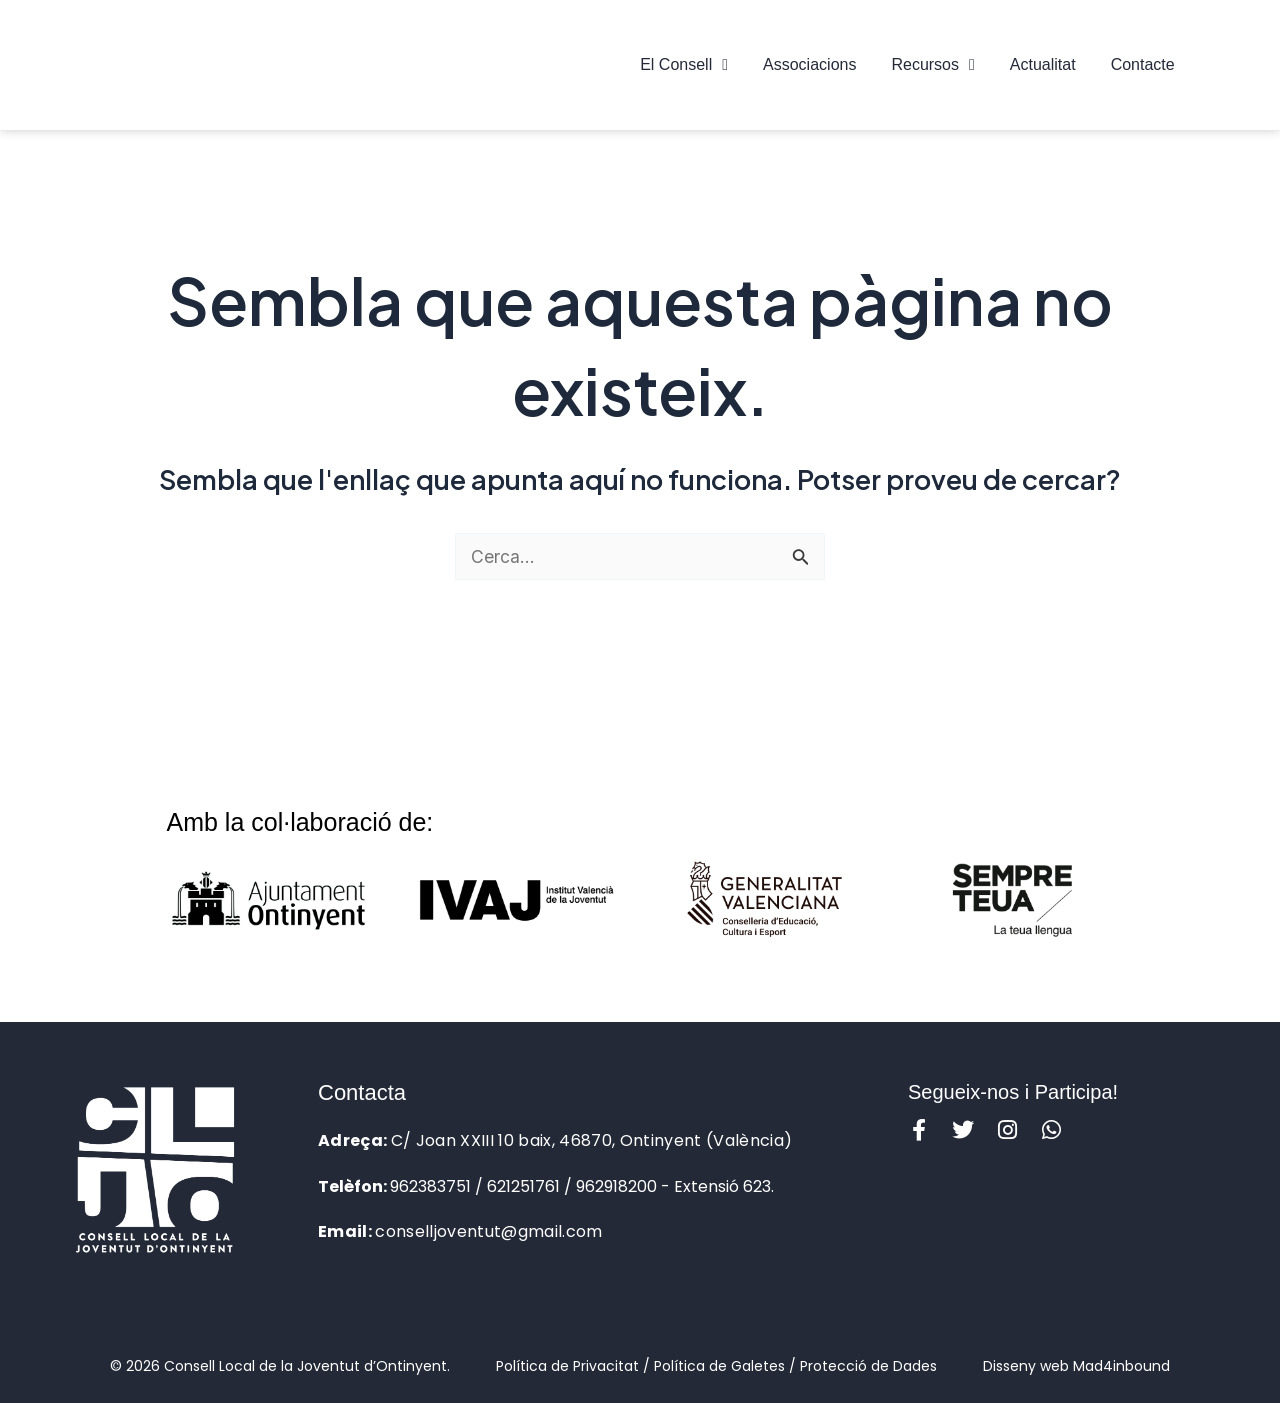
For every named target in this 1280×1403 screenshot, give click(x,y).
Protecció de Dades (868, 1366)
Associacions (809, 64)
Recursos (932, 65)
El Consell (684, 65)
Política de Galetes (719, 1366)
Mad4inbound (1121, 1366)
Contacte (1143, 64)
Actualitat (1043, 64)
